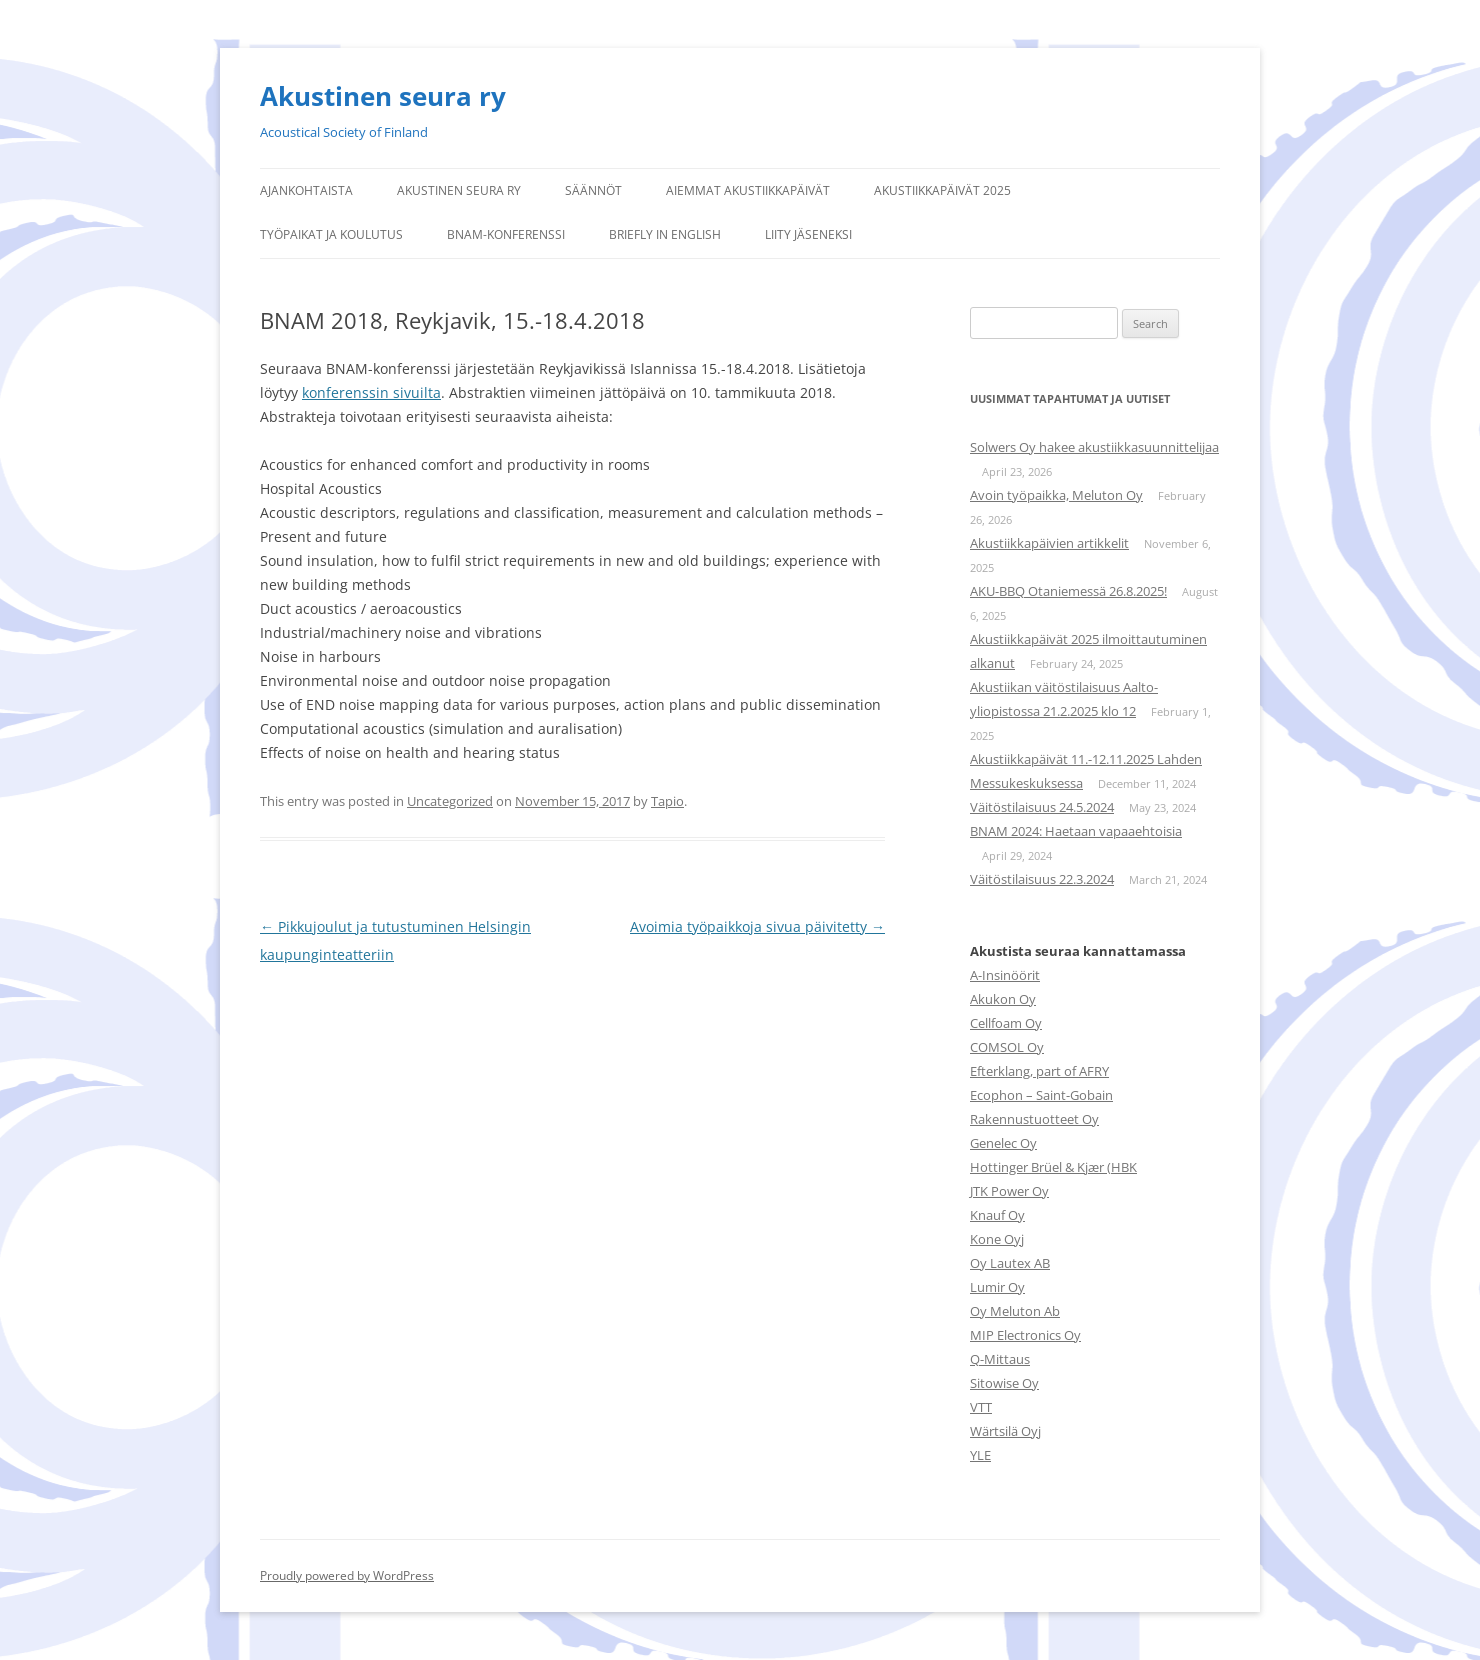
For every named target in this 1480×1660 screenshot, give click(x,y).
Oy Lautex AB (1010, 1263)
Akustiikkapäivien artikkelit (1049, 543)
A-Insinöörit (1005, 975)
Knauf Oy (997, 1215)
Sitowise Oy (1004, 1383)
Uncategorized (450, 801)
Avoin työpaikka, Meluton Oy (1056, 495)
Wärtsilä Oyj (1005, 1431)
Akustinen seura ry (383, 96)
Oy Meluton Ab (1015, 1311)
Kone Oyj (997, 1239)
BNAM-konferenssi (506, 234)
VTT (981, 1407)
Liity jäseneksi (808, 234)
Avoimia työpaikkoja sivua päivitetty (757, 926)
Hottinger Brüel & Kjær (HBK (1053, 1167)
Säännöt (593, 190)
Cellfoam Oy (1006, 1023)
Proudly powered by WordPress (347, 1575)
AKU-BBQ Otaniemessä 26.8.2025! (1068, 591)
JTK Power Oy (1009, 1191)
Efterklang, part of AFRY (1039, 1071)
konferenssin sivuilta (371, 392)
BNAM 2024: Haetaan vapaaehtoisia (1076, 831)
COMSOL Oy (1007, 1047)
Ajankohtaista (306, 190)
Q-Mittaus (1000, 1359)
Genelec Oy (1003, 1143)
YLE (980, 1455)
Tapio (667, 801)
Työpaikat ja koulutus (331, 234)
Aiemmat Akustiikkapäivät (748, 190)
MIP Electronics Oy (1025, 1335)
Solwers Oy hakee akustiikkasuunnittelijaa (1094, 447)
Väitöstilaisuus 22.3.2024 (1042, 879)
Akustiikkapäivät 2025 (942, 190)
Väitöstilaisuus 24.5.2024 (1042, 807)
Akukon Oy (1003, 999)
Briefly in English (665, 234)
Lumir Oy (997, 1287)
